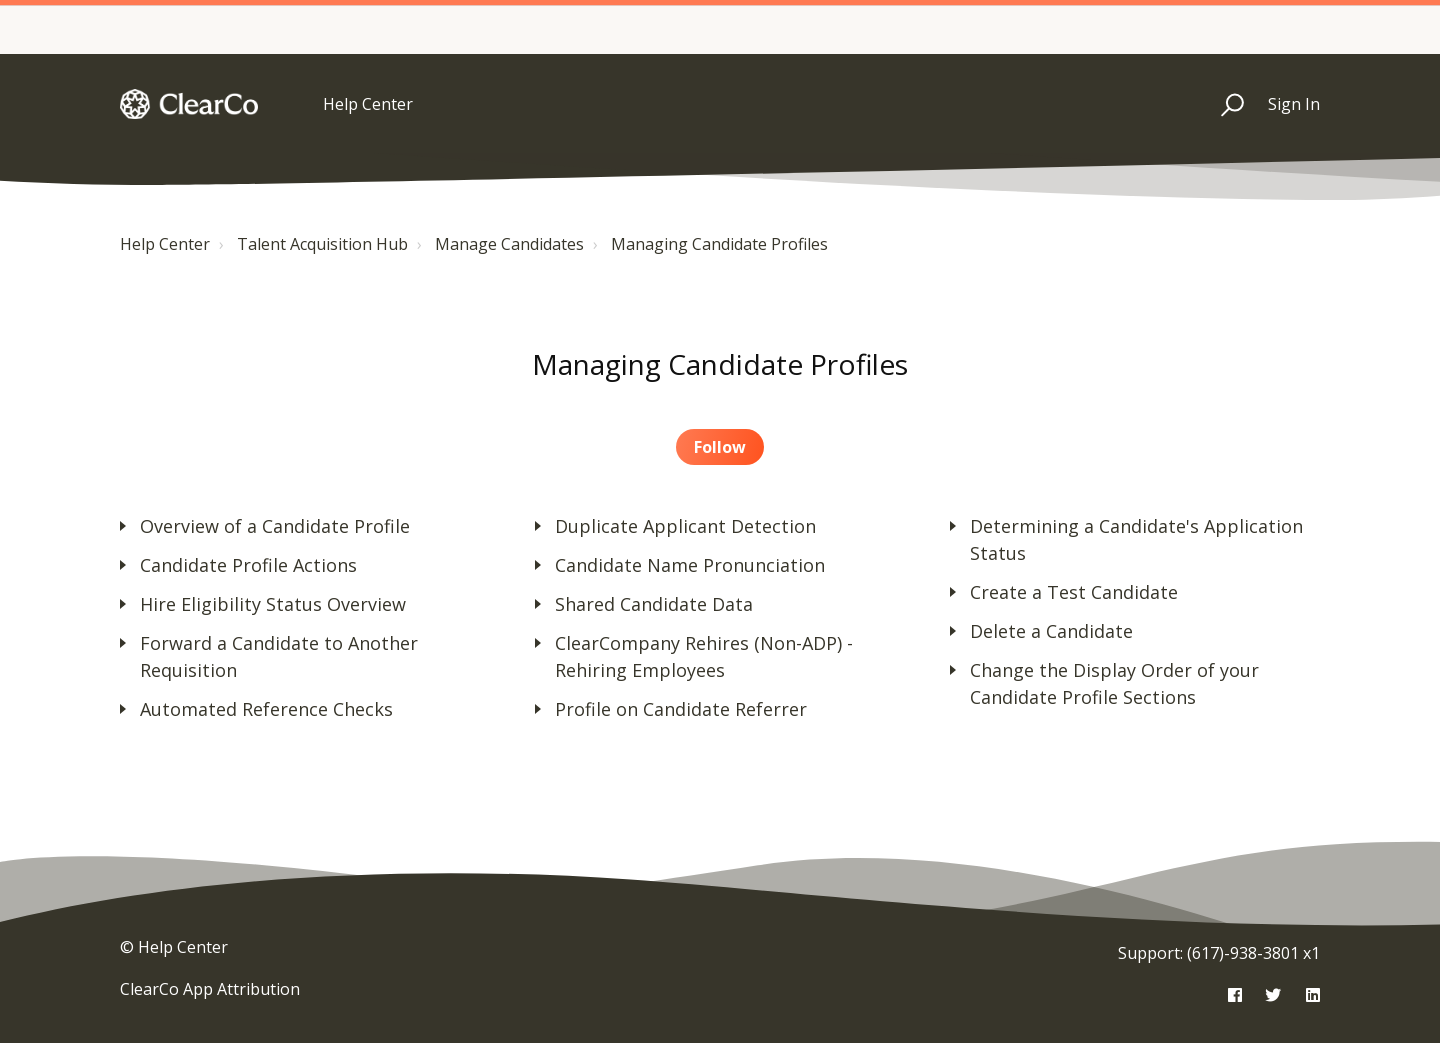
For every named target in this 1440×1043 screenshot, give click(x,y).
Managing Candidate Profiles (719, 244)
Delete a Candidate (1051, 631)
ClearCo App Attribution (210, 989)
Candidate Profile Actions (248, 565)
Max (1317, 21)
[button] (1223, 104)
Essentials (827, 21)
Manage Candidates (509, 244)
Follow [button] (720, 447)
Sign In (1294, 104)
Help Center (165, 244)
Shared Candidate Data (654, 604)
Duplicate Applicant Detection (685, 526)
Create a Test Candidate (1074, 592)
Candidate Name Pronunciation (690, 565)
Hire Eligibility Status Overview (273, 604)
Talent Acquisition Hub (322, 244)
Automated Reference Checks (266, 709)
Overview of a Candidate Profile (275, 526)
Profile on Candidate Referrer (681, 709)
